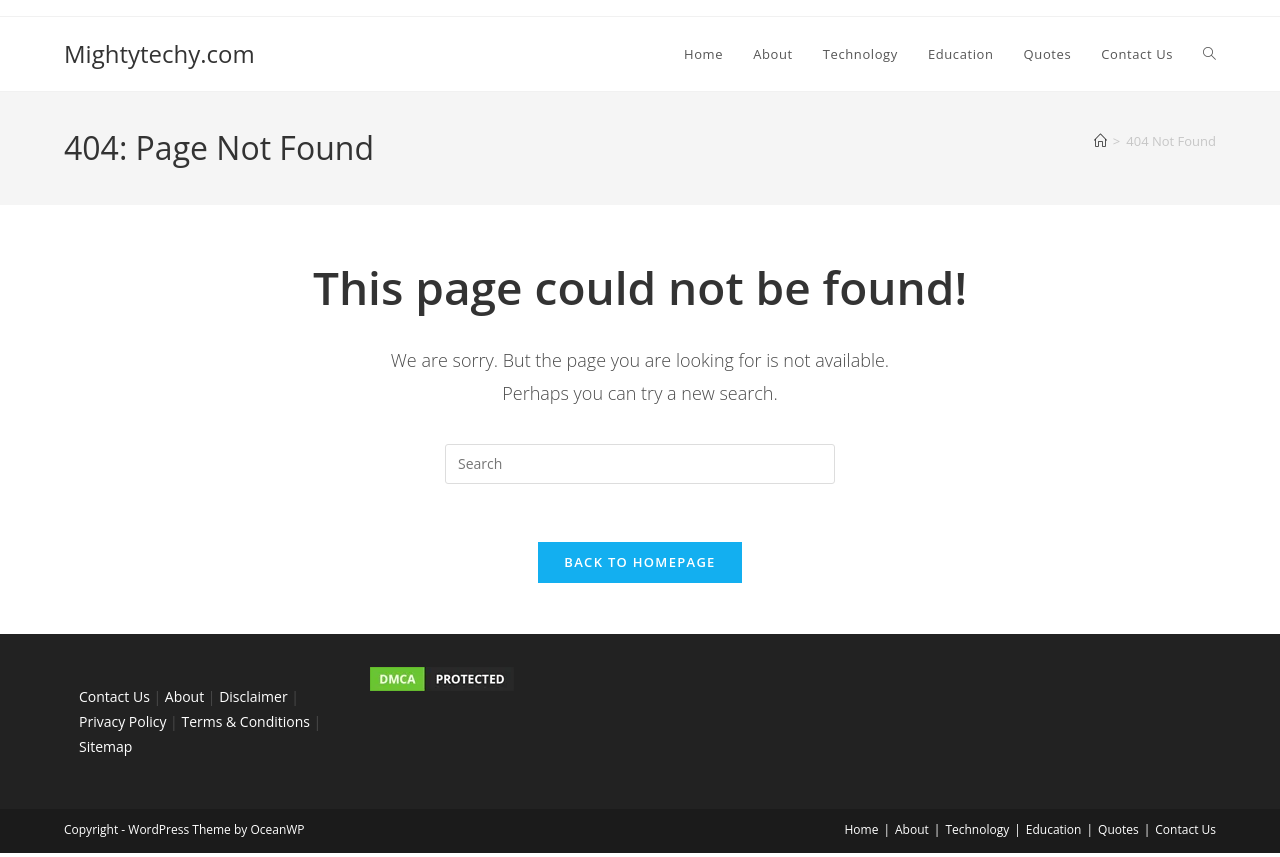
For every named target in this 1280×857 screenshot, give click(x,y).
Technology (977, 833)
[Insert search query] (640, 464)
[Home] (1100, 141)
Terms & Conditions (245, 724)
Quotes (1118, 833)
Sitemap (105, 749)
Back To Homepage (639, 565)
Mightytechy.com (159, 53)
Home (861, 833)
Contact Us (114, 699)
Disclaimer (253, 699)
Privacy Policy (122, 724)
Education (1054, 833)
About (184, 699)
